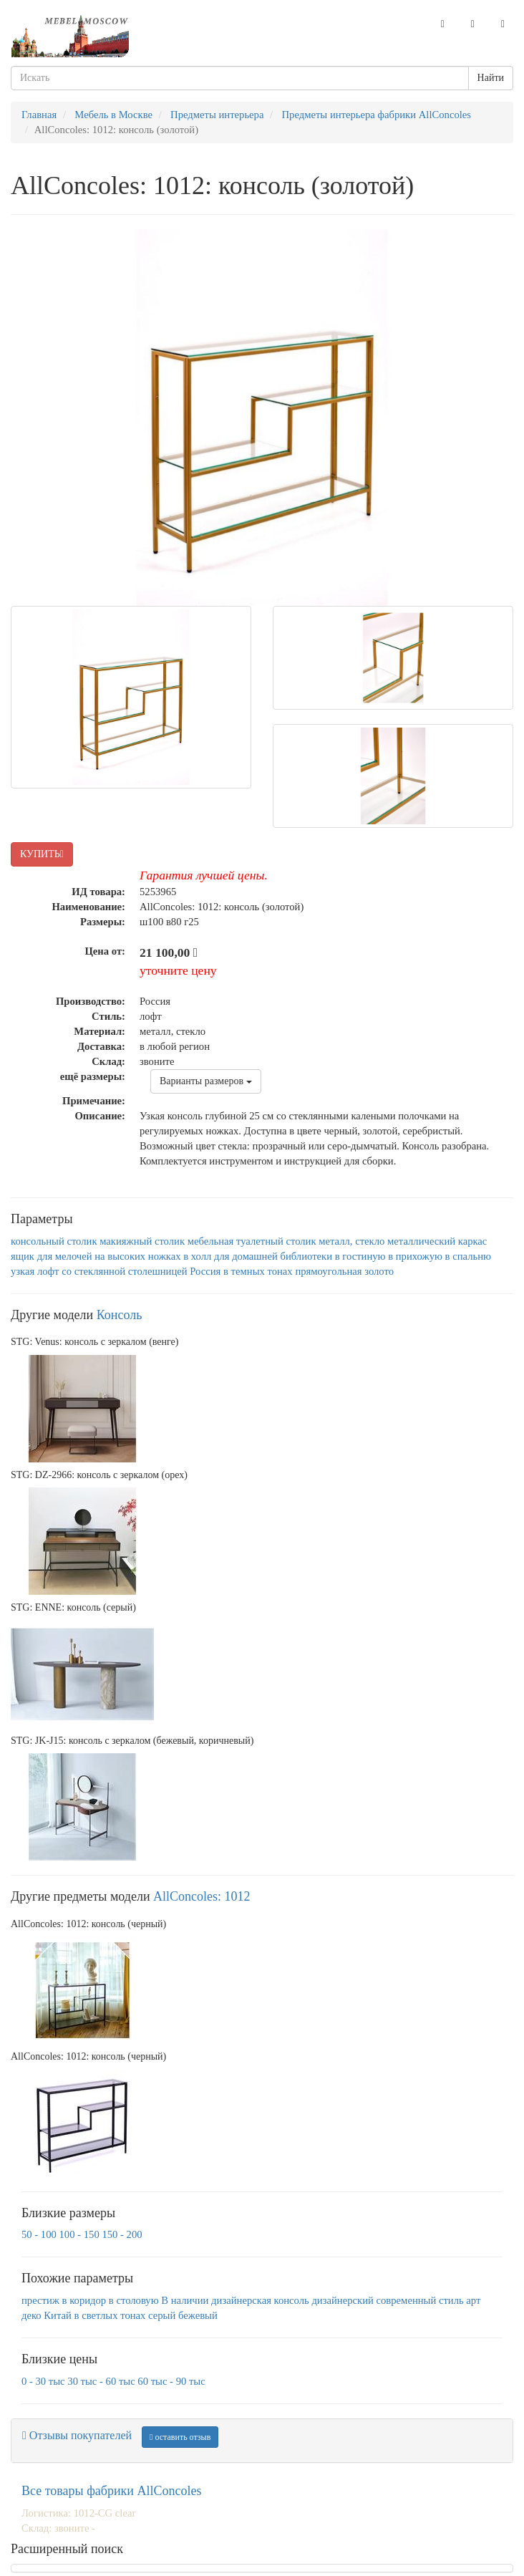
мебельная (211, 1241)
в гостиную (360, 1256)
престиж (40, 2300)
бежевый (198, 2315)
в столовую (134, 2300)
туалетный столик (276, 1241)
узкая (22, 1271)
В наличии (184, 2300)
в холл (197, 1256)
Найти (490, 77)
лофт (48, 1271)
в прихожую (415, 1256)
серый (161, 2315)
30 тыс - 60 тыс (101, 2381)
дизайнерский (342, 2300)
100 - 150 (79, 2234)
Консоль (119, 1315)
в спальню (468, 1256)
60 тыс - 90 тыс (171, 2381)
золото (379, 1271)
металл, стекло (351, 1241)
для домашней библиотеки (273, 1256)
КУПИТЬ (42, 854)
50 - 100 (39, 2234)
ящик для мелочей (51, 1256)
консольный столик (54, 1241)
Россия (205, 1271)
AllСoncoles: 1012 (202, 1896)
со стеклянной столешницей (124, 1271)
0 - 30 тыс (43, 2381)
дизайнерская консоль (260, 2300)
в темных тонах (258, 1271)
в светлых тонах (110, 2315)
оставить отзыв (180, 2437)
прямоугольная (328, 1271)
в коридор (84, 2300)
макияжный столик (142, 1241)
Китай (58, 2315)
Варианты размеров (206, 1081)
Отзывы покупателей (77, 2435)
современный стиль (420, 2300)
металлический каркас (437, 1241)
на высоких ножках (137, 1256)
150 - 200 (122, 2234)
